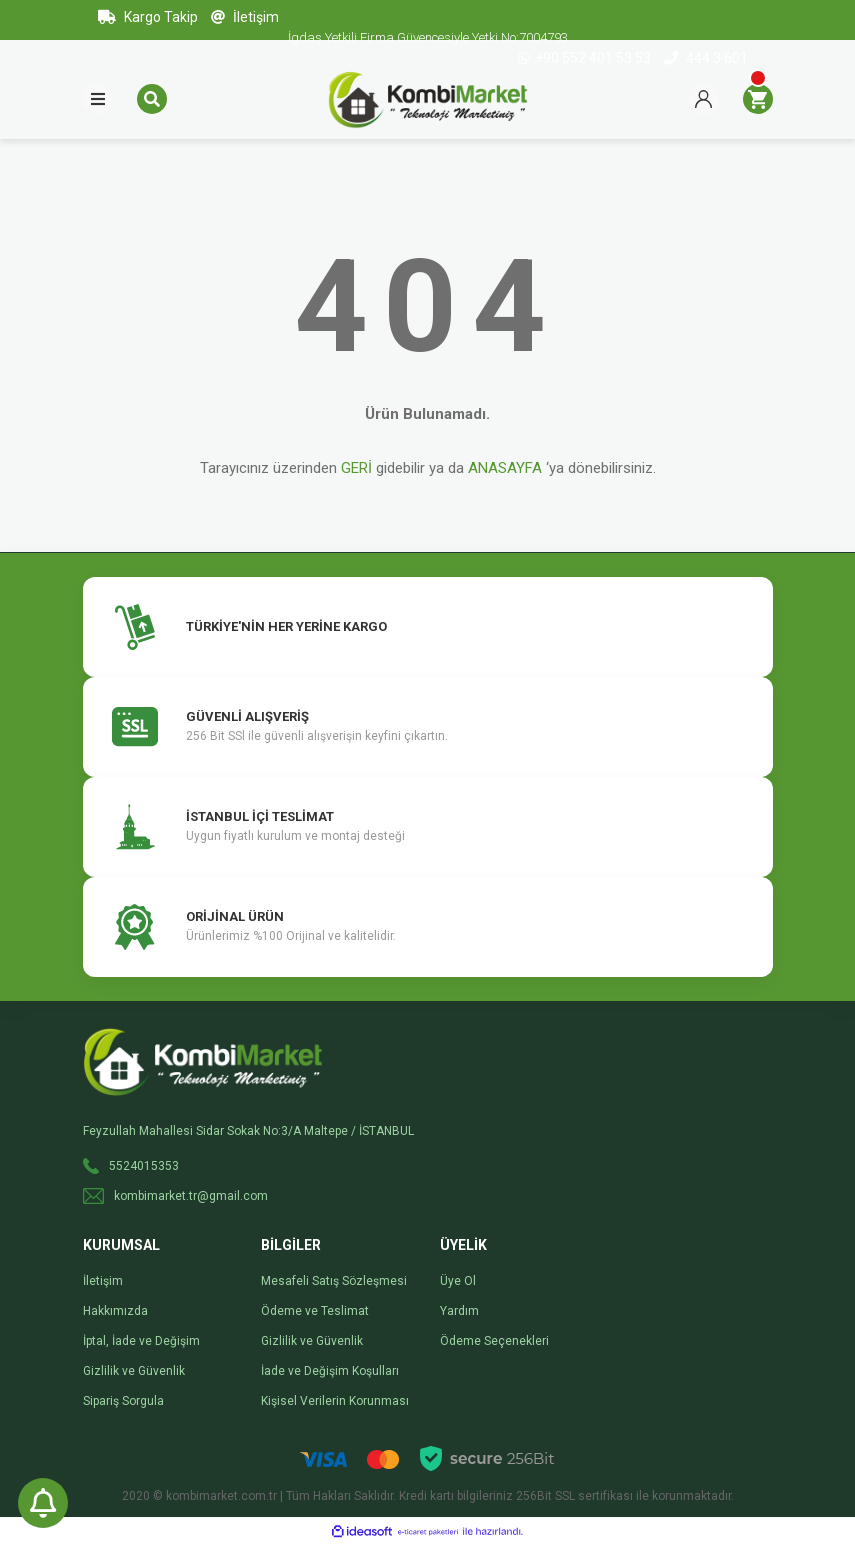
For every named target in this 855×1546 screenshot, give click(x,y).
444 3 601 (706, 58)
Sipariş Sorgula (123, 1401)
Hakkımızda (115, 1311)
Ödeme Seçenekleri (494, 1341)
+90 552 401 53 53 (586, 58)
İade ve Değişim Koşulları (330, 1371)
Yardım (459, 1311)
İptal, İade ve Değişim (141, 1341)
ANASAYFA (505, 468)
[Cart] (758, 99)
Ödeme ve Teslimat (315, 1311)
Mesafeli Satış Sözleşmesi (334, 1281)
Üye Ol (458, 1281)
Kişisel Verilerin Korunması (335, 1401)
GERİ (356, 468)
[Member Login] (704, 99)
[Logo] (428, 98)
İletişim (245, 17)
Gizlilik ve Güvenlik (134, 1371)
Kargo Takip (148, 17)
